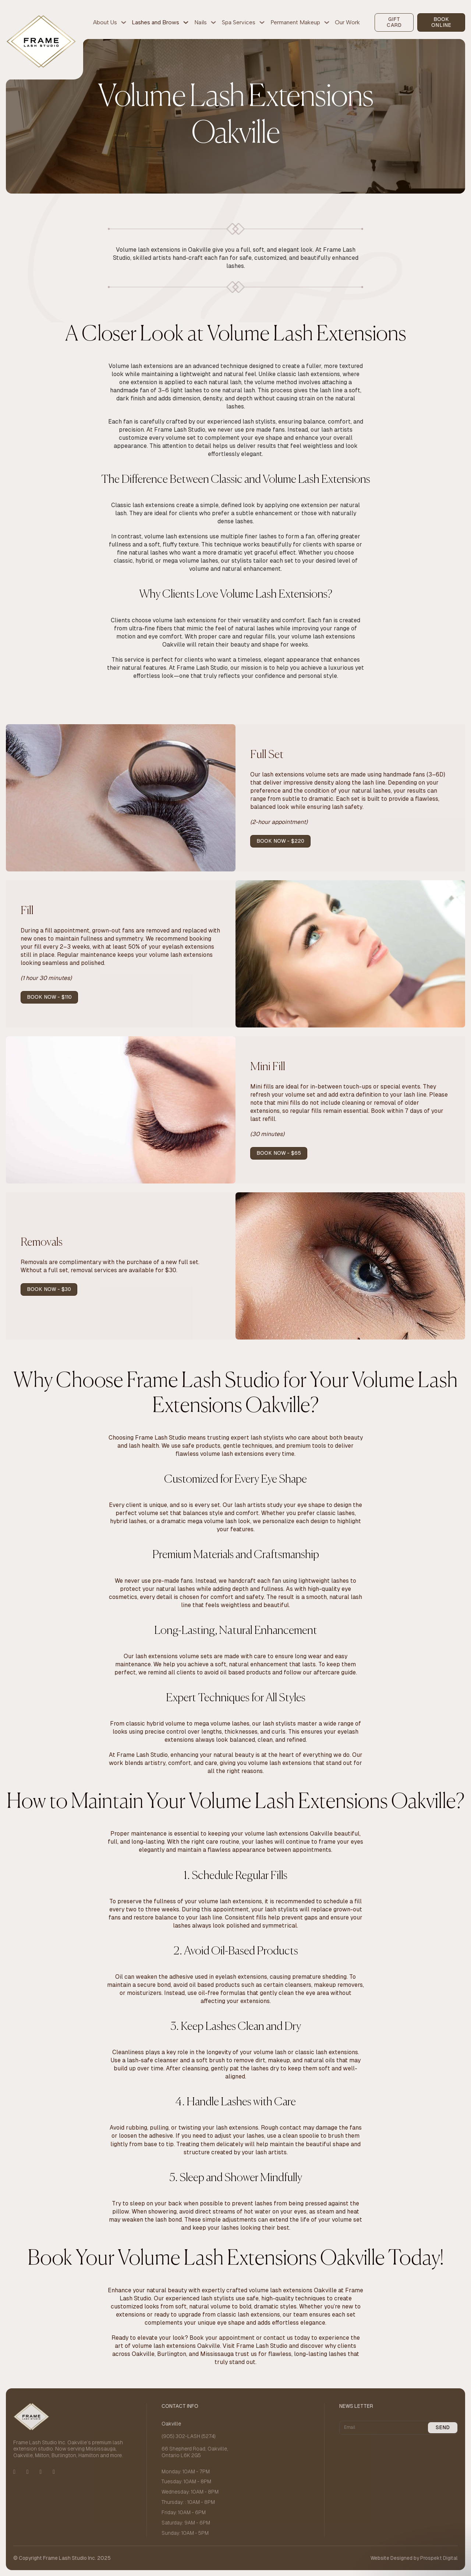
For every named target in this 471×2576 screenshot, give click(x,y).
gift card (394, 22)
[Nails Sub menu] (213, 22)
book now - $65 (278, 1153)
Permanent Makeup (295, 22)
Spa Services (238, 22)
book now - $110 (49, 997)
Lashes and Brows (155, 22)
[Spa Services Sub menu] (262, 22)
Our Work (347, 22)
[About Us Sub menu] (124, 22)
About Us (105, 22)
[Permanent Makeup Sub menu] (327, 22)
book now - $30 (49, 1289)
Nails (200, 22)
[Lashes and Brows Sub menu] (186, 22)
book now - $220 (280, 841)
